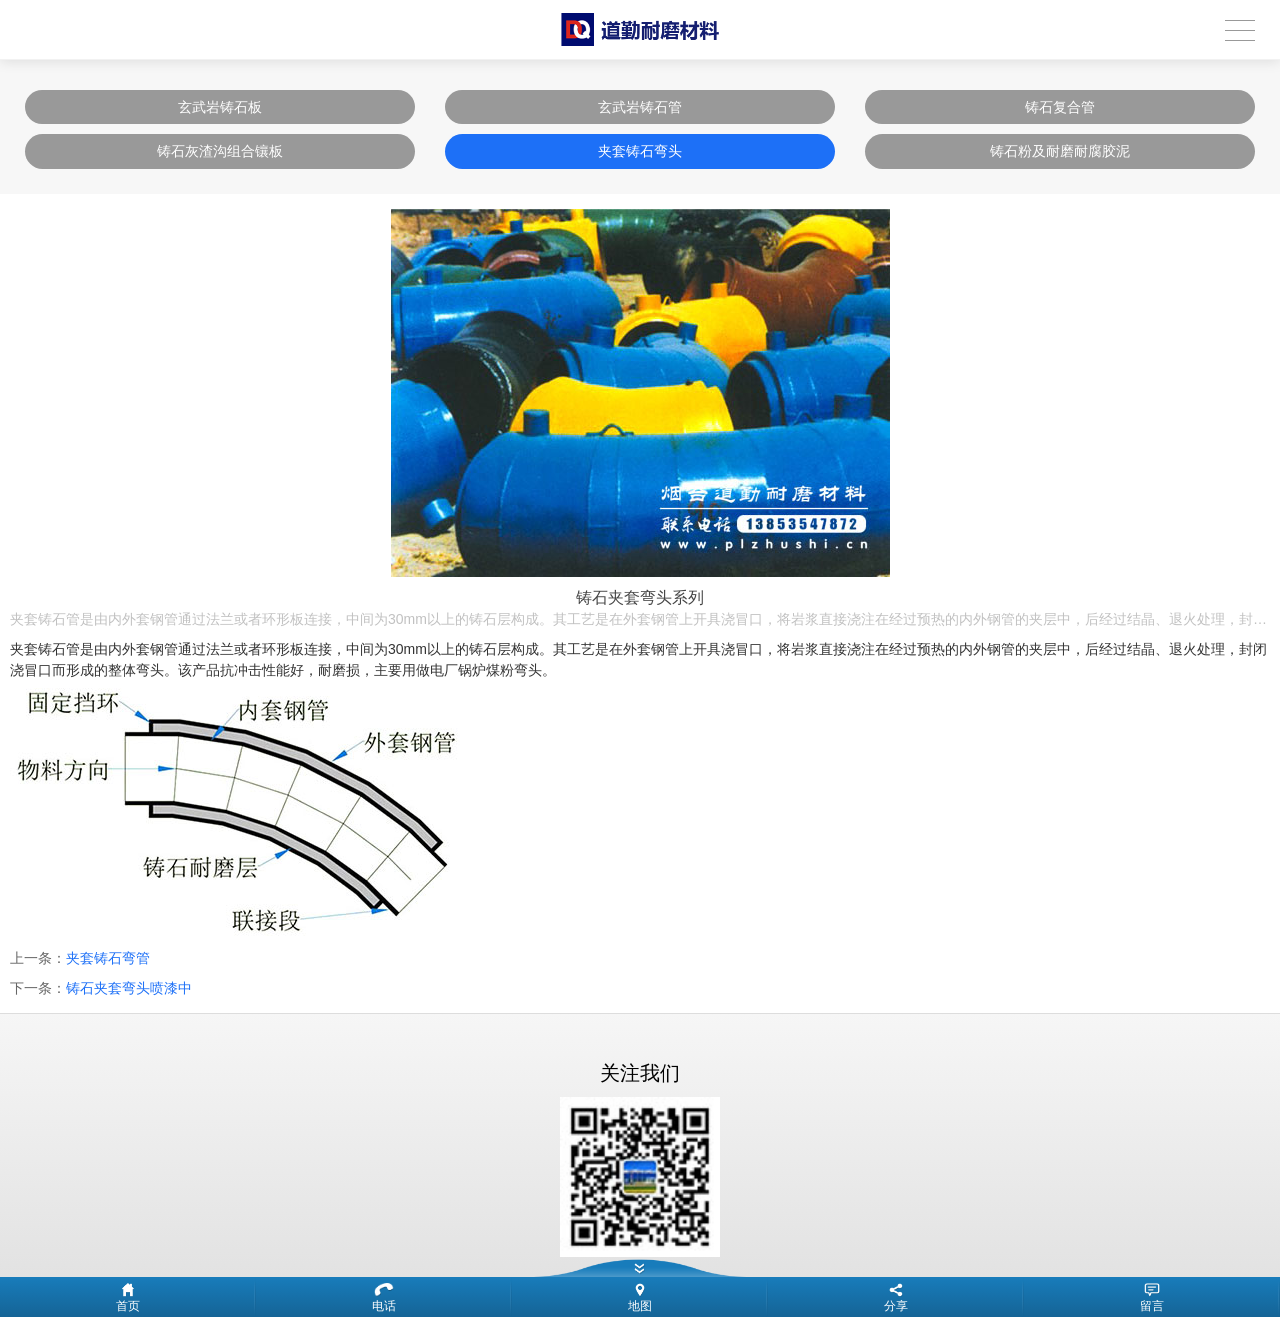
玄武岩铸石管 (640, 107)
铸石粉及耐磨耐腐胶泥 (1060, 151)
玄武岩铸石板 (220, 107)
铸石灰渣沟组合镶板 (220, 151)
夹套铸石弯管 (108, 958)
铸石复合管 (1060, 107)
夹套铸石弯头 (640, 151)
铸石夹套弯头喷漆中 (129, 988)
